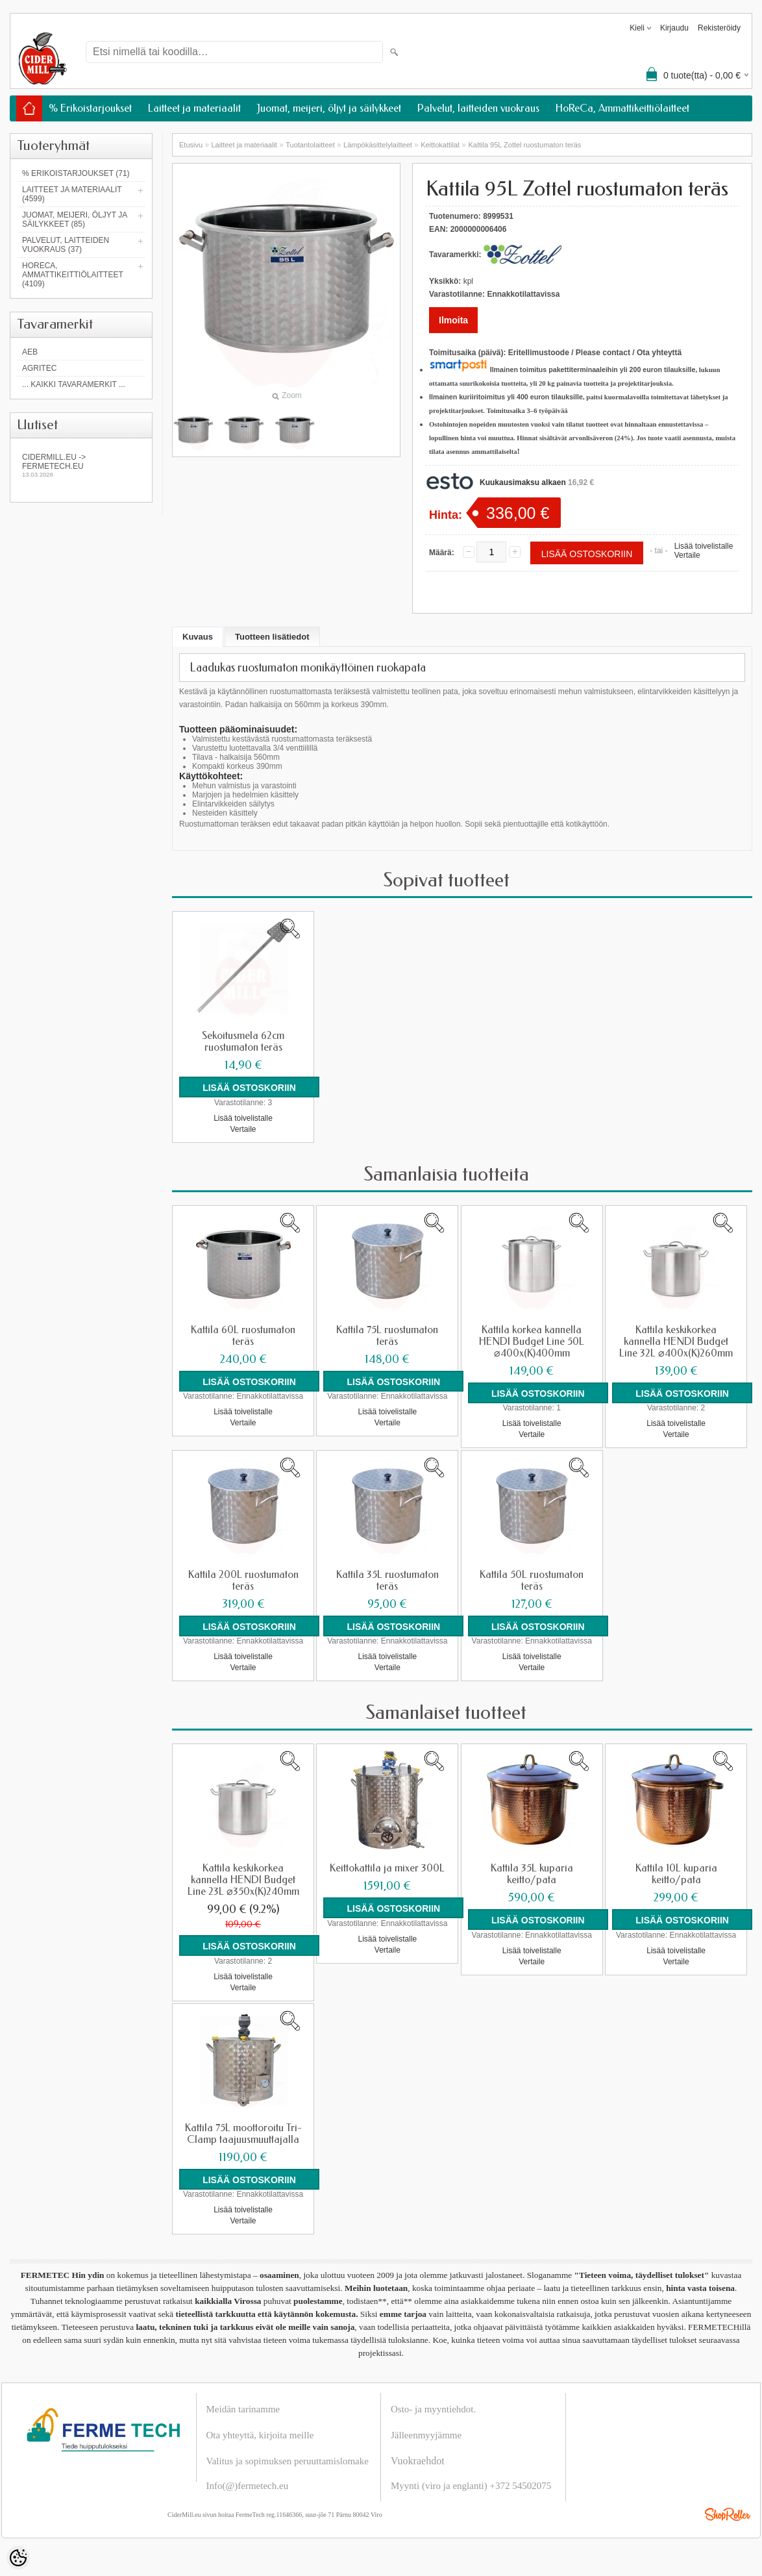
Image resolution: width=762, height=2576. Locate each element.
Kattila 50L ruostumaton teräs (532, 1580)
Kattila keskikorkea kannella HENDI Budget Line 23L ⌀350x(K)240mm (243, 1879)
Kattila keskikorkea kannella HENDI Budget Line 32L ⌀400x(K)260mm (676, 1340)
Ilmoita (453, 320)
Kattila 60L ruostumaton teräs (243, 1335)
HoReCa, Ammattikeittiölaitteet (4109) (72, 274)
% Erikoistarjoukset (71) (76, 173)
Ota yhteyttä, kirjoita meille (260, 2434)
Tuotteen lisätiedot (272, 637)
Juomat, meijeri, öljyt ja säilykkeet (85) (74, 219)
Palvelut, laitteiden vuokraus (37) (65, 245)
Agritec (39, 368)
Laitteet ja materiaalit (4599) (71, 194)
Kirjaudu (674, 27)
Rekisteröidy (719, 27)
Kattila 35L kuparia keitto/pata (532, 1873)
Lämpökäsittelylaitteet (377, 145)
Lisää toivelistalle (703, 546)
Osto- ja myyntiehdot (432, 2408)
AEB (30, 351)
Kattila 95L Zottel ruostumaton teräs (524, 145)
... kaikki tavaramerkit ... (73, 384)
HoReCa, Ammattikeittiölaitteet (622, 108)
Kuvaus (197, 637)
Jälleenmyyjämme (426, 2434)
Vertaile (687, 555)
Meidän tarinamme (243, 2408)
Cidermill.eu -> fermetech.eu (81, 465)
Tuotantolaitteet (310, 145)
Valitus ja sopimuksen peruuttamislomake (287, 2460)
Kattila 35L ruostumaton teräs (387, 1580)
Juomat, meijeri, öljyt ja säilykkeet (329, 108)
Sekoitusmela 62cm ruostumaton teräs (243, 1041)
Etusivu (191, 145)
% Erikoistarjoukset (90, 108)
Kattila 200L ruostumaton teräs (243, 1580)
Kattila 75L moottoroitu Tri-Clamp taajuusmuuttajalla (243, 2132)
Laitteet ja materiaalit (194, 108)
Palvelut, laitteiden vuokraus (478, 108)
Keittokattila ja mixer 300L (387, 1867)
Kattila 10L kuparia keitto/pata (676, 1873)
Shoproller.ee (727, 2513)
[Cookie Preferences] (18, 2558)
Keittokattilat (440, 145)
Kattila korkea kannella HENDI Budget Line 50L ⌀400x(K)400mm (531, 1340)
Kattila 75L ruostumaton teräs (387, 1335)
